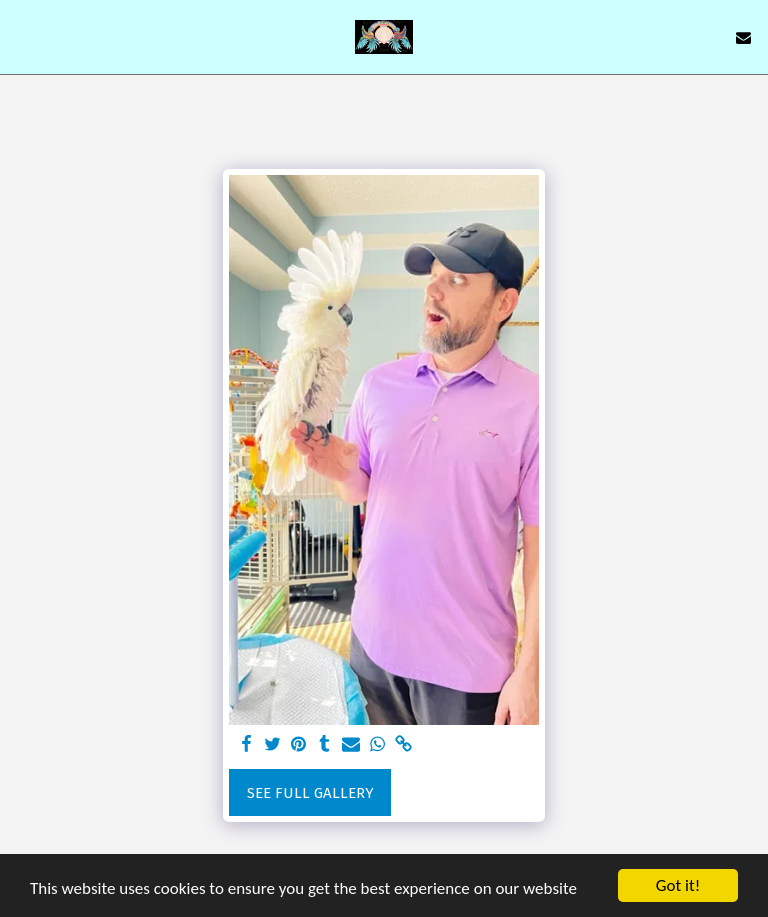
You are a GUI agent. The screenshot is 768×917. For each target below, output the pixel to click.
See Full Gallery (310, 793)
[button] (22, 37)
